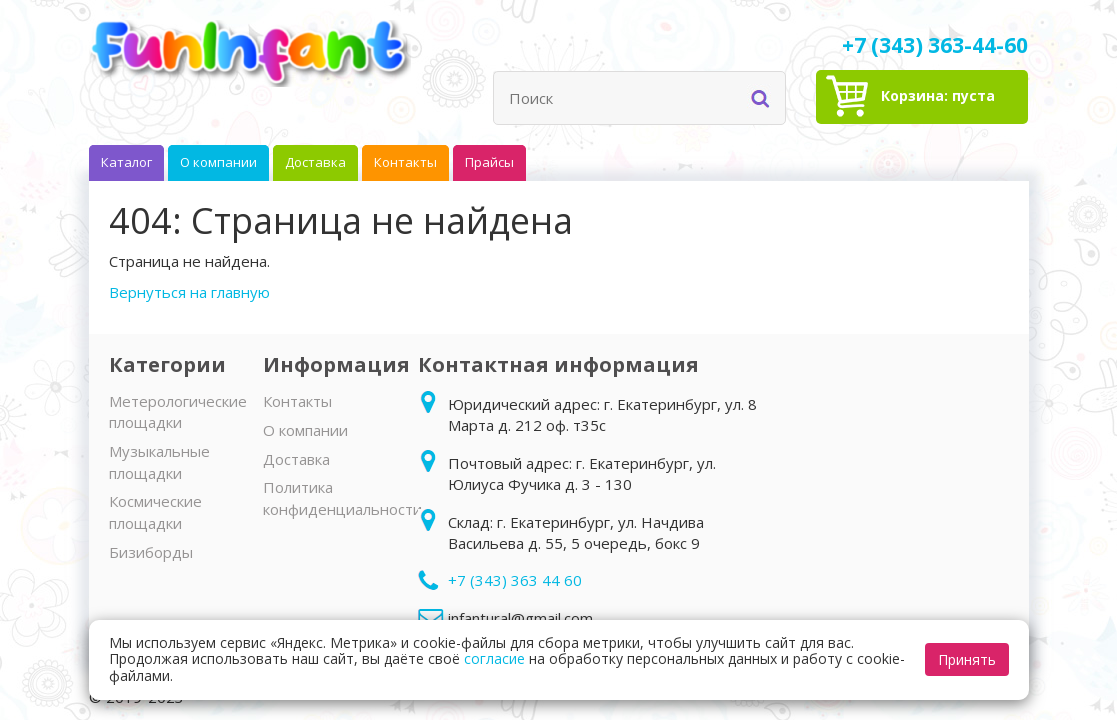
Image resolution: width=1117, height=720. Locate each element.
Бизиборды (151, 552)
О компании (305, 430)
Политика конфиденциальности (342, 497)
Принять (967, 659)
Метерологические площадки (178, 411)
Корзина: (938, 95)
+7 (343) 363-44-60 (935, 45)
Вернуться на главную (189, 292)
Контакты (297, 401)
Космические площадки (155, 511)
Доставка (296, 459)
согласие (494, 658)
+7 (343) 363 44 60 (515, 580)
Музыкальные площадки (159, 461)
